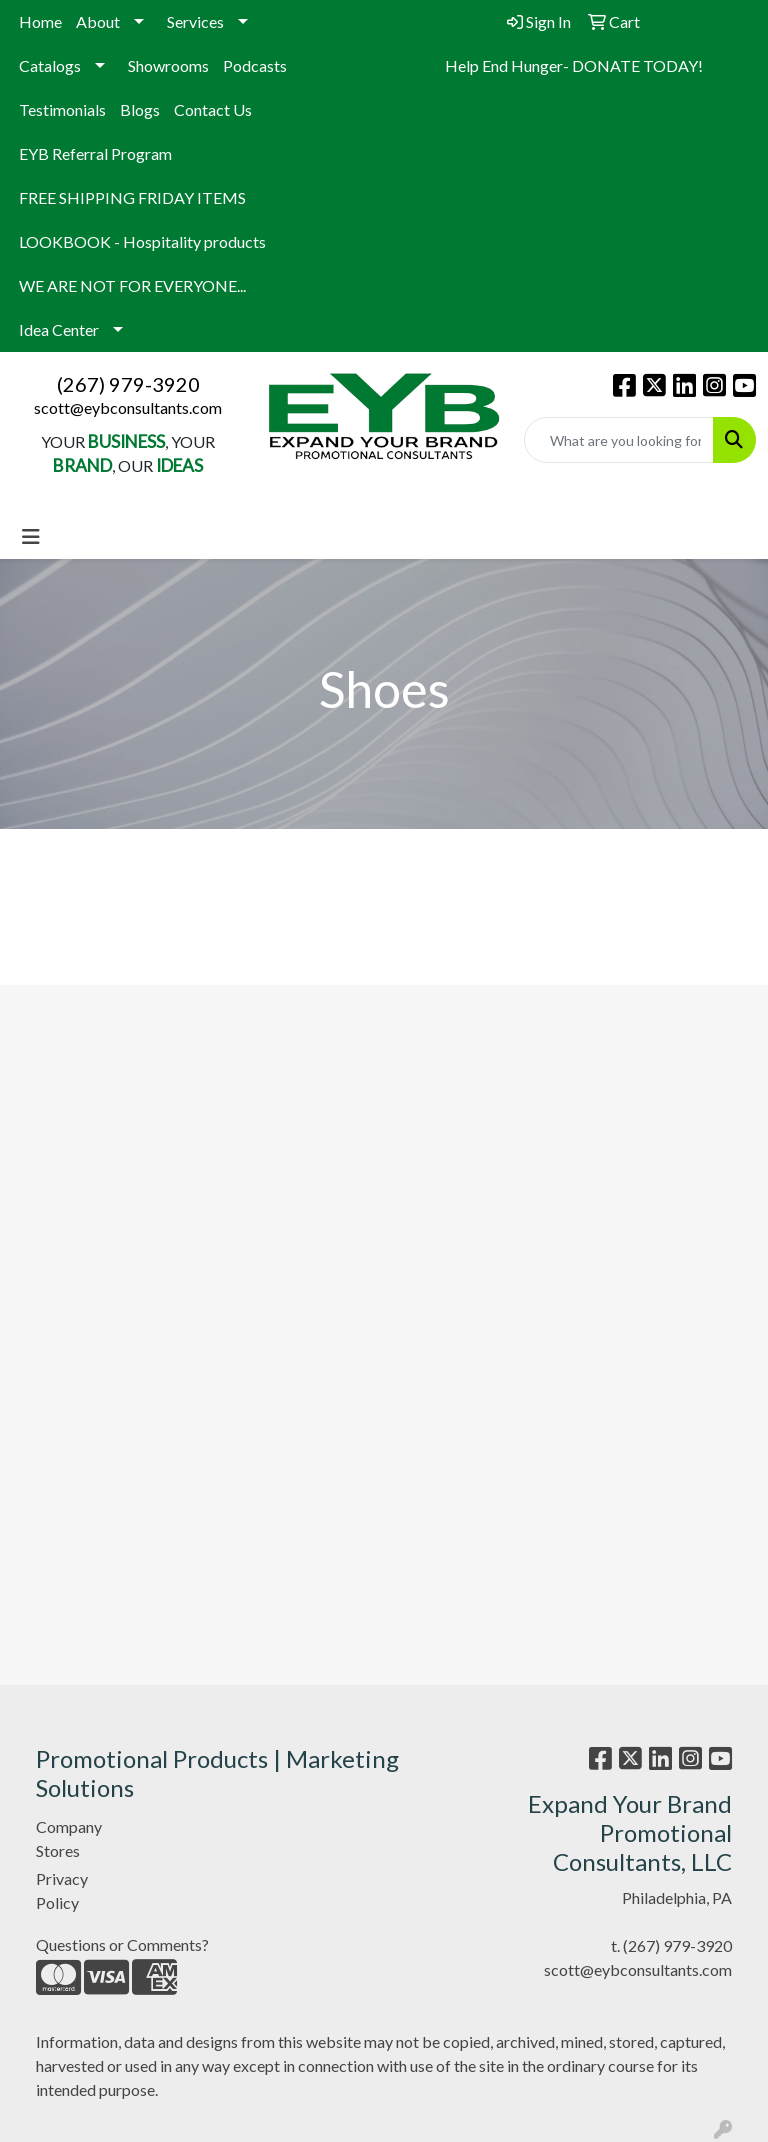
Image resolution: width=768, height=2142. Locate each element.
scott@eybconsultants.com (128, 407)
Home (40, 21)
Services (195, 21)
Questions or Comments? (122, 1944)
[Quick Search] (619, 440)
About (98, 21)
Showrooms (168, 65)
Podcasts (255, 65)
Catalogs (50, 65)
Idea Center (59, 329)
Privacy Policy (62, 1890)
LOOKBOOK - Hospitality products (142, 241)
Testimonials (62, 109)
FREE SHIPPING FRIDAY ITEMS (132, 197)
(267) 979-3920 (128, 384)
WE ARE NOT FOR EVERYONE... (132, 285)
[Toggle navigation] (31, 536)
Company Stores (69, 1838)
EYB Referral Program (95, 153)
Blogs (140, 109)
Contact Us (213, 109)
